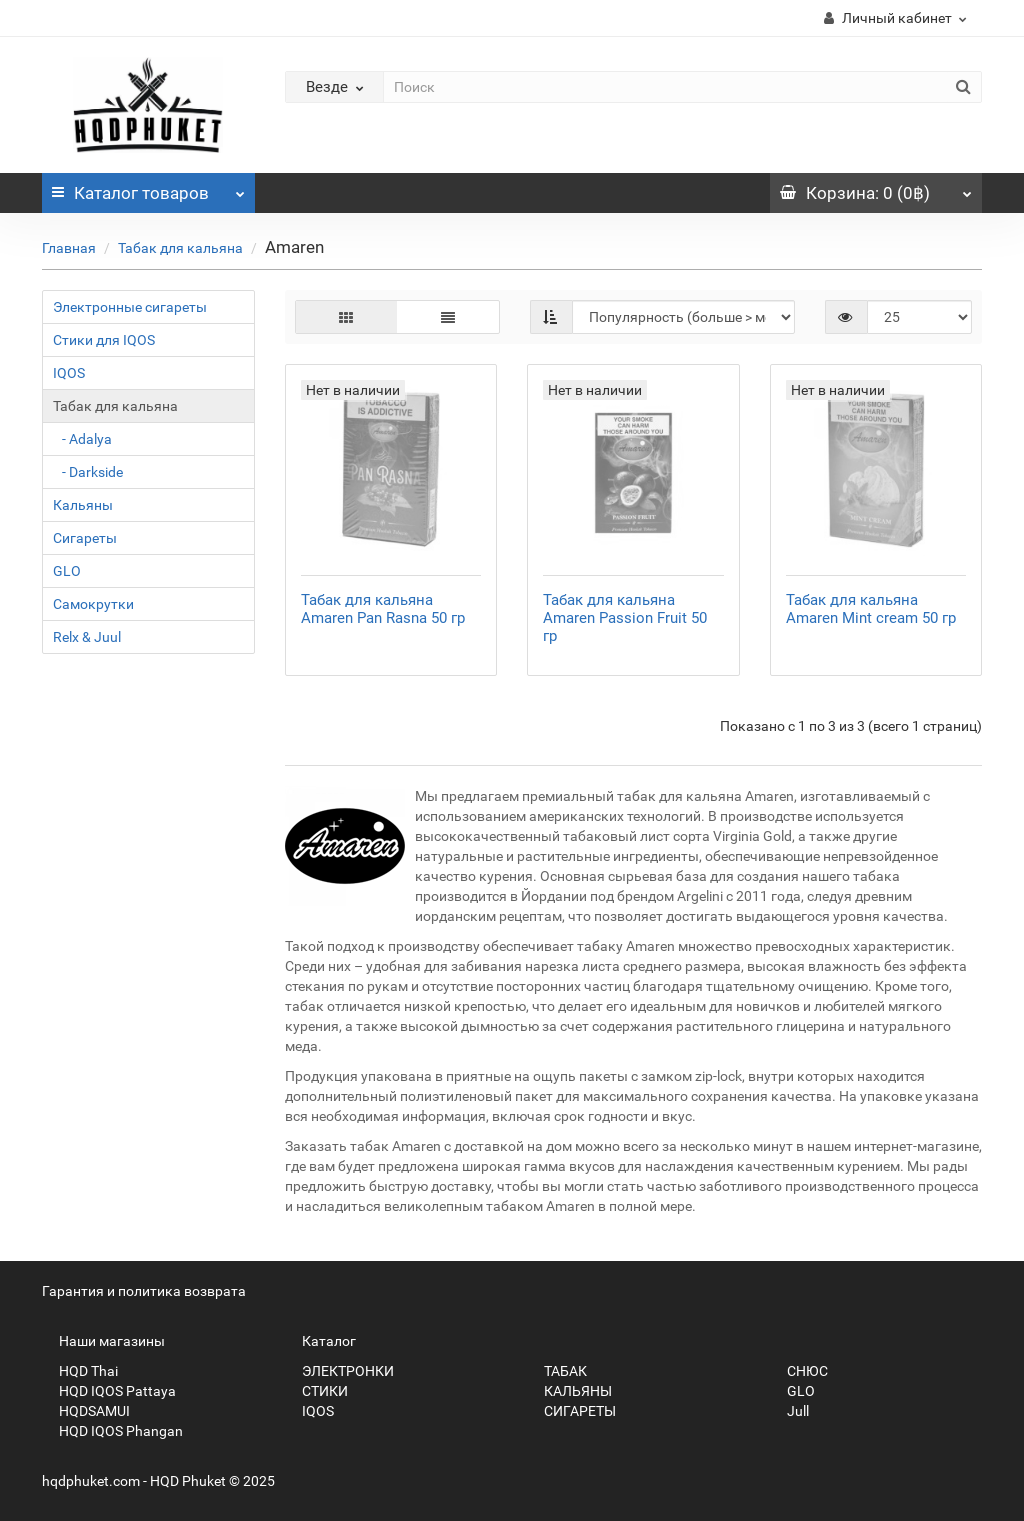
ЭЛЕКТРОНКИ (339, 1371)
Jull (789, 1411)
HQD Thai (80, 1371)
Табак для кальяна (180, 248)
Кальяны (83, 505)
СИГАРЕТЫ (571, 1411)
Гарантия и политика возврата (144, 1291)
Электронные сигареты (130, 307)
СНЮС (799, 1371)
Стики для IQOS (104, 340)
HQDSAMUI (86, 1411)
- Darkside (88, 472)
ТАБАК (557, 1371)
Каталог (148, 188)
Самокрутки (93, 604)
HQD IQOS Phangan (112, 1431)
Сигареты (85, 538)
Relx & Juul (87, 637)
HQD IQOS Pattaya (109, 1391)
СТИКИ (316, 1391)
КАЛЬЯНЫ (569, 1391)
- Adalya (82, 439)
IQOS (69, 373)
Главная (69, 248)
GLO (67, 571)
